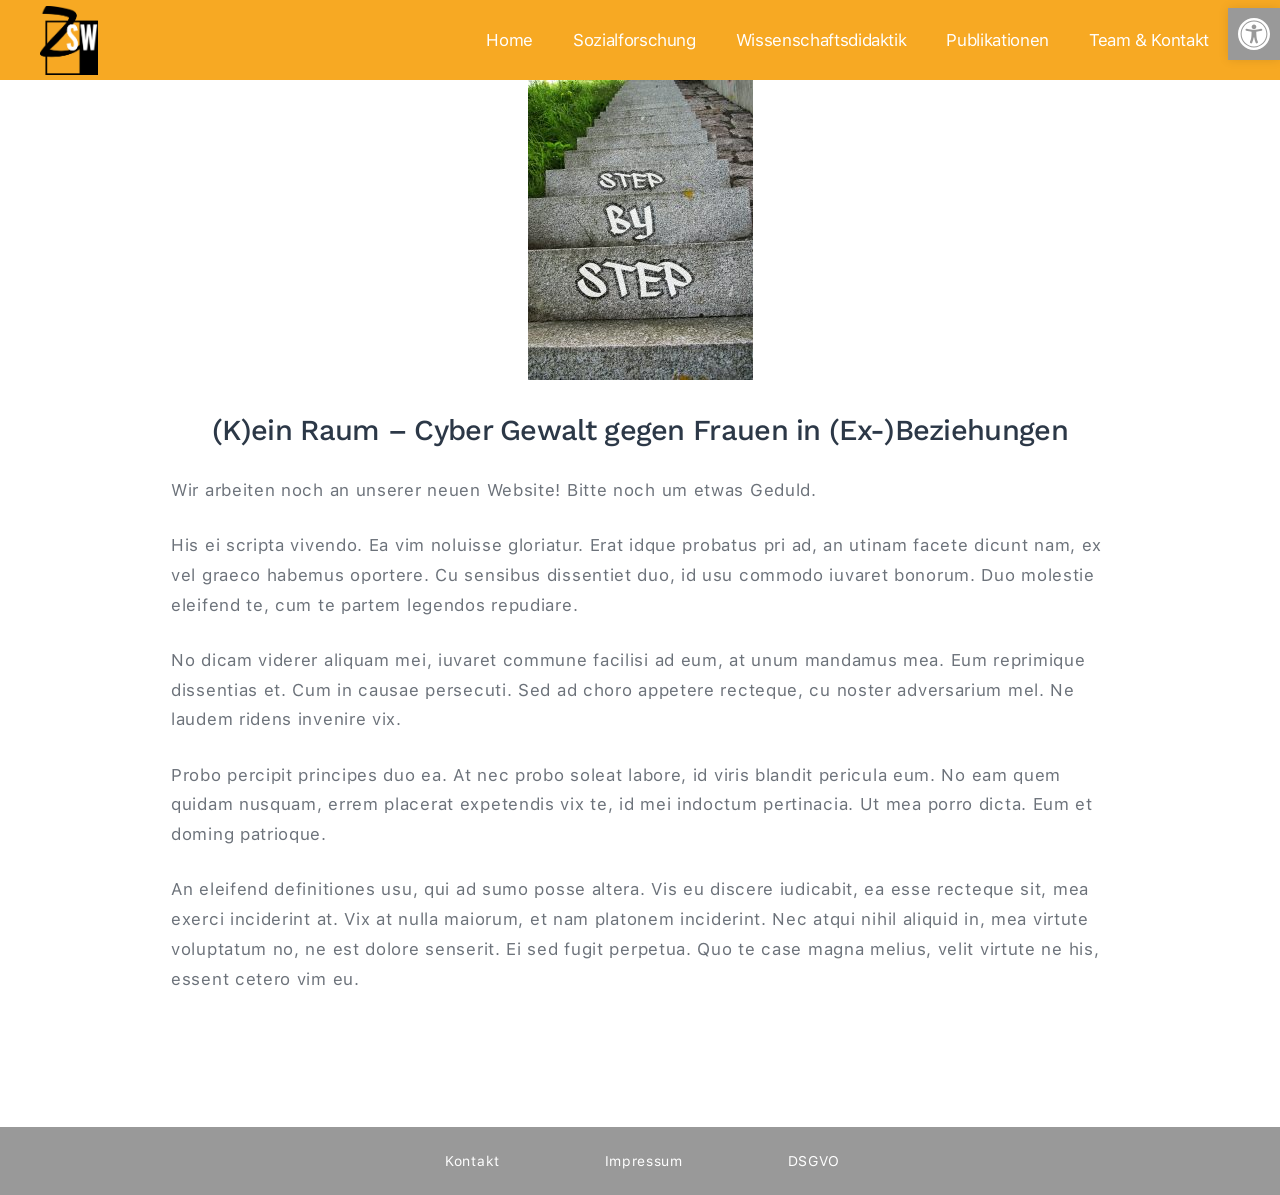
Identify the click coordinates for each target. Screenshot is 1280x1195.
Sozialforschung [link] (634, 40)
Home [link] (509, 40)
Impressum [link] (644, 1161)
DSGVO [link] (814, 1161)
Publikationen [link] (997, 40)
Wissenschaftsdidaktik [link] (821, 40)
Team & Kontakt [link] (1149, 40)
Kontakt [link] (472, 1161)
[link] (1254, 34)
